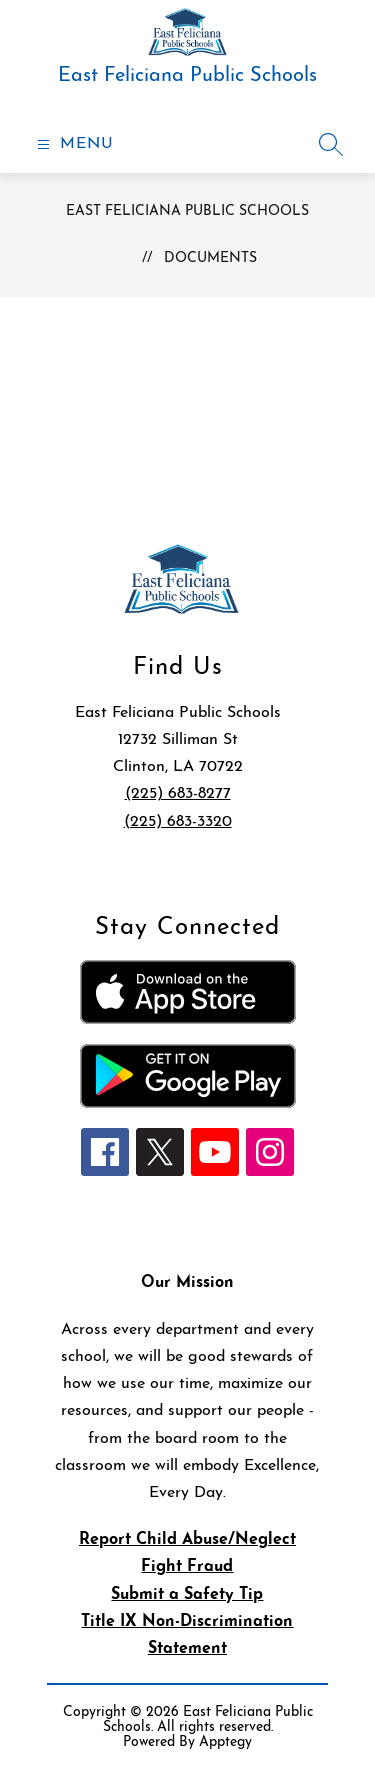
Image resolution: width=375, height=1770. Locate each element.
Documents (210, 258)
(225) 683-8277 (178, 794)
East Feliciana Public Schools (187, 211)
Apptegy (225, 1742)
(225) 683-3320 (178, 822)
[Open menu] (73, 144)
